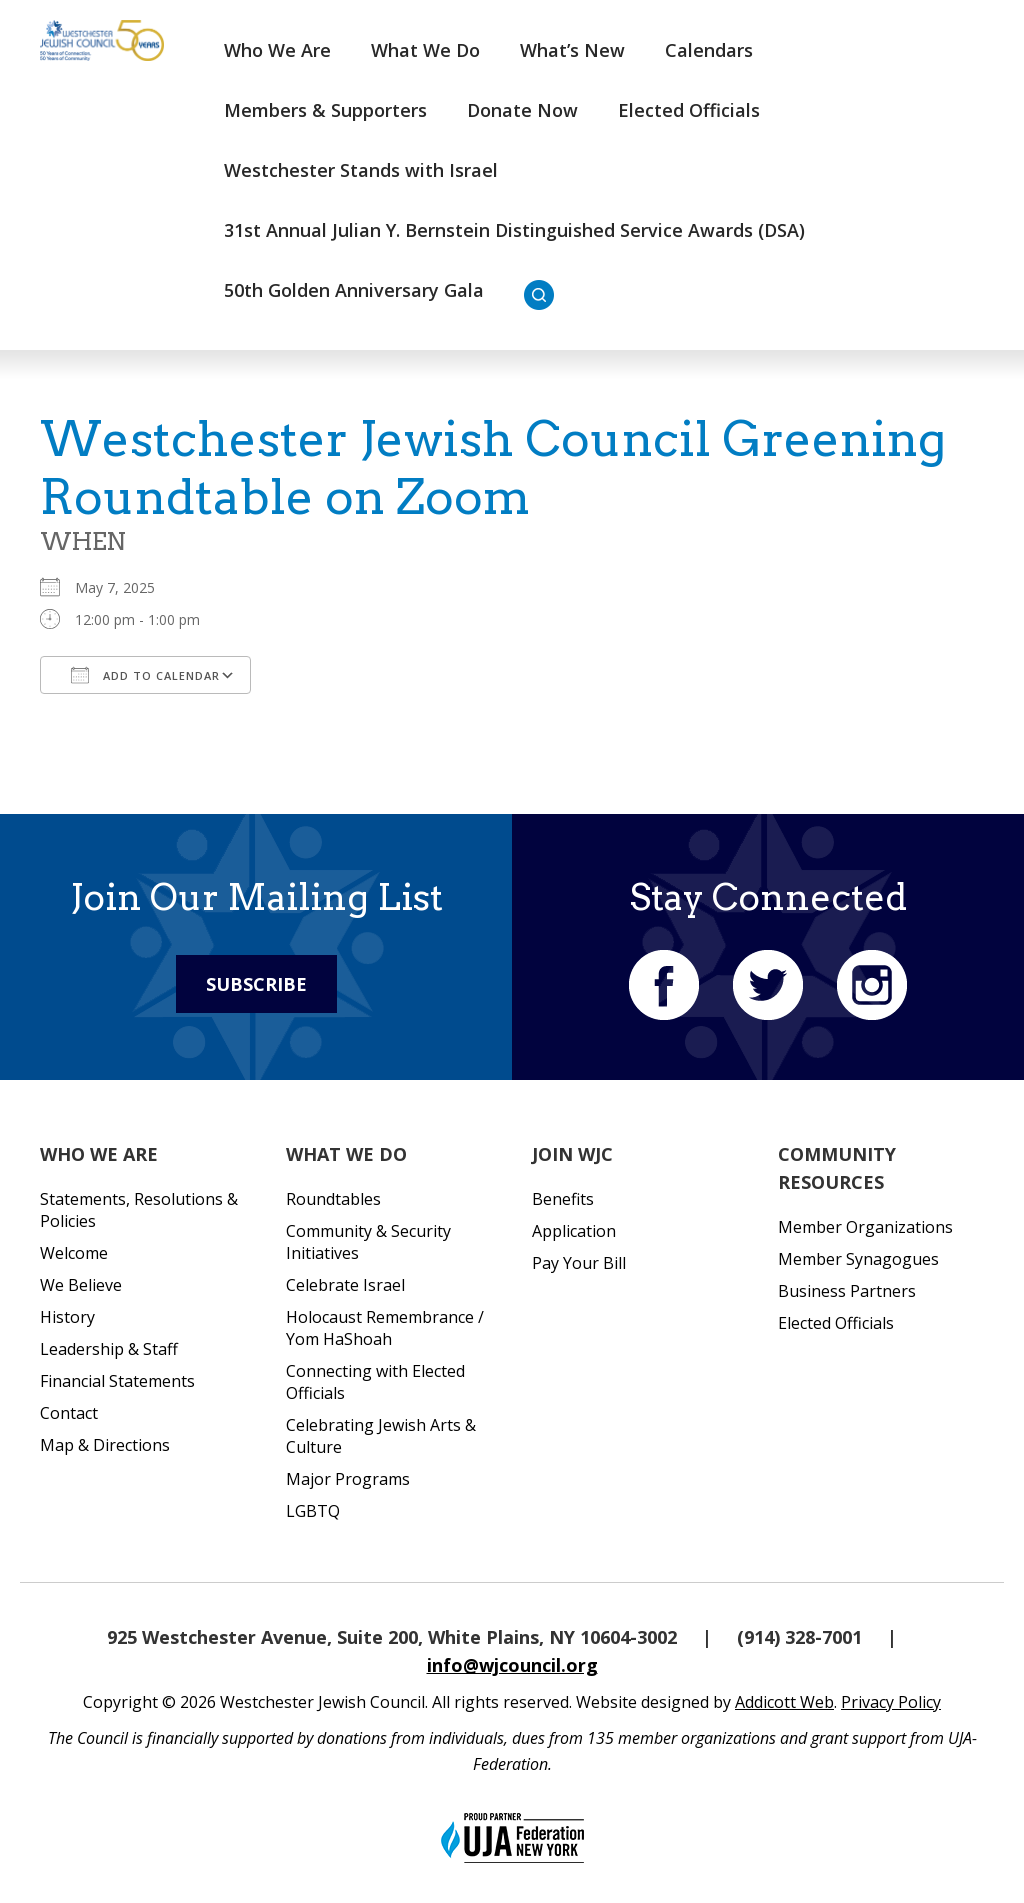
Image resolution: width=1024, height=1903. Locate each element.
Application (574, 1231)
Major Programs (348, 1479)
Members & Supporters (325, 110)
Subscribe (256, 984)
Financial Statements (117, 1381)
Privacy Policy (891, 1702)
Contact (69, 1413)
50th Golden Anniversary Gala (354, 290)
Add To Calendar (145, 675)
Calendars (709, 50)
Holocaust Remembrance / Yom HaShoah (385, 1328)
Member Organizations (865, 1227)
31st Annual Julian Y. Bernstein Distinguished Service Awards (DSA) (514, 230)
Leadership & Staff (109, 1349)
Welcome (74, 1253)
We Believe (81, 1285)
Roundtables (333, 1199)
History (67, 1317)
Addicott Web (784, 1702)
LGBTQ (313, 1511)
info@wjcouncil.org (512, 1665)
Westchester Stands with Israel (361, 170)
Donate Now (522, 110)
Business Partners (847, 1291)
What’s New (572, 50)
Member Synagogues (858, 1259)
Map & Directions (105, 1445)
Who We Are (277, 50)
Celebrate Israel (345, 1285)
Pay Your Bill (579, 1263)
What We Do (425, 50)
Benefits (563, 1199)
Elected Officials (689, 110)
